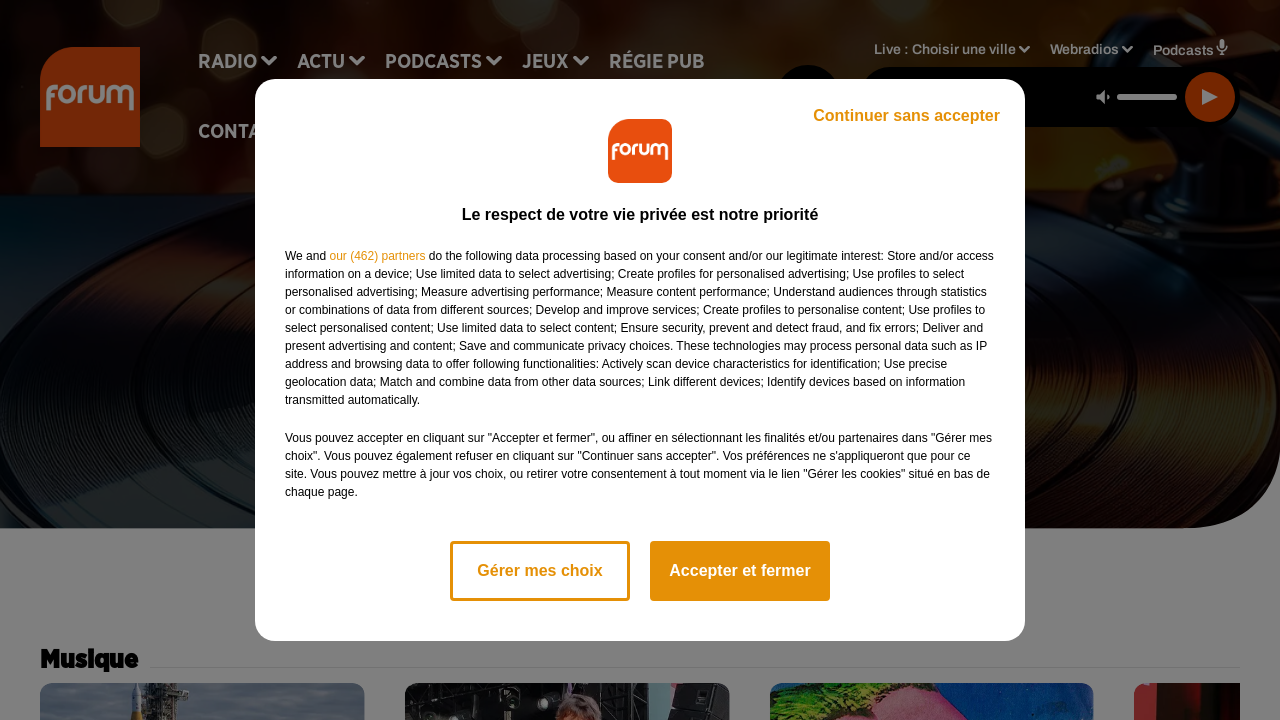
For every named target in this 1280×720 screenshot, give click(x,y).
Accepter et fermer (739, 570)
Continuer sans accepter (906, 115)
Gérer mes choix (539, 570)
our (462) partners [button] (377, 256)
